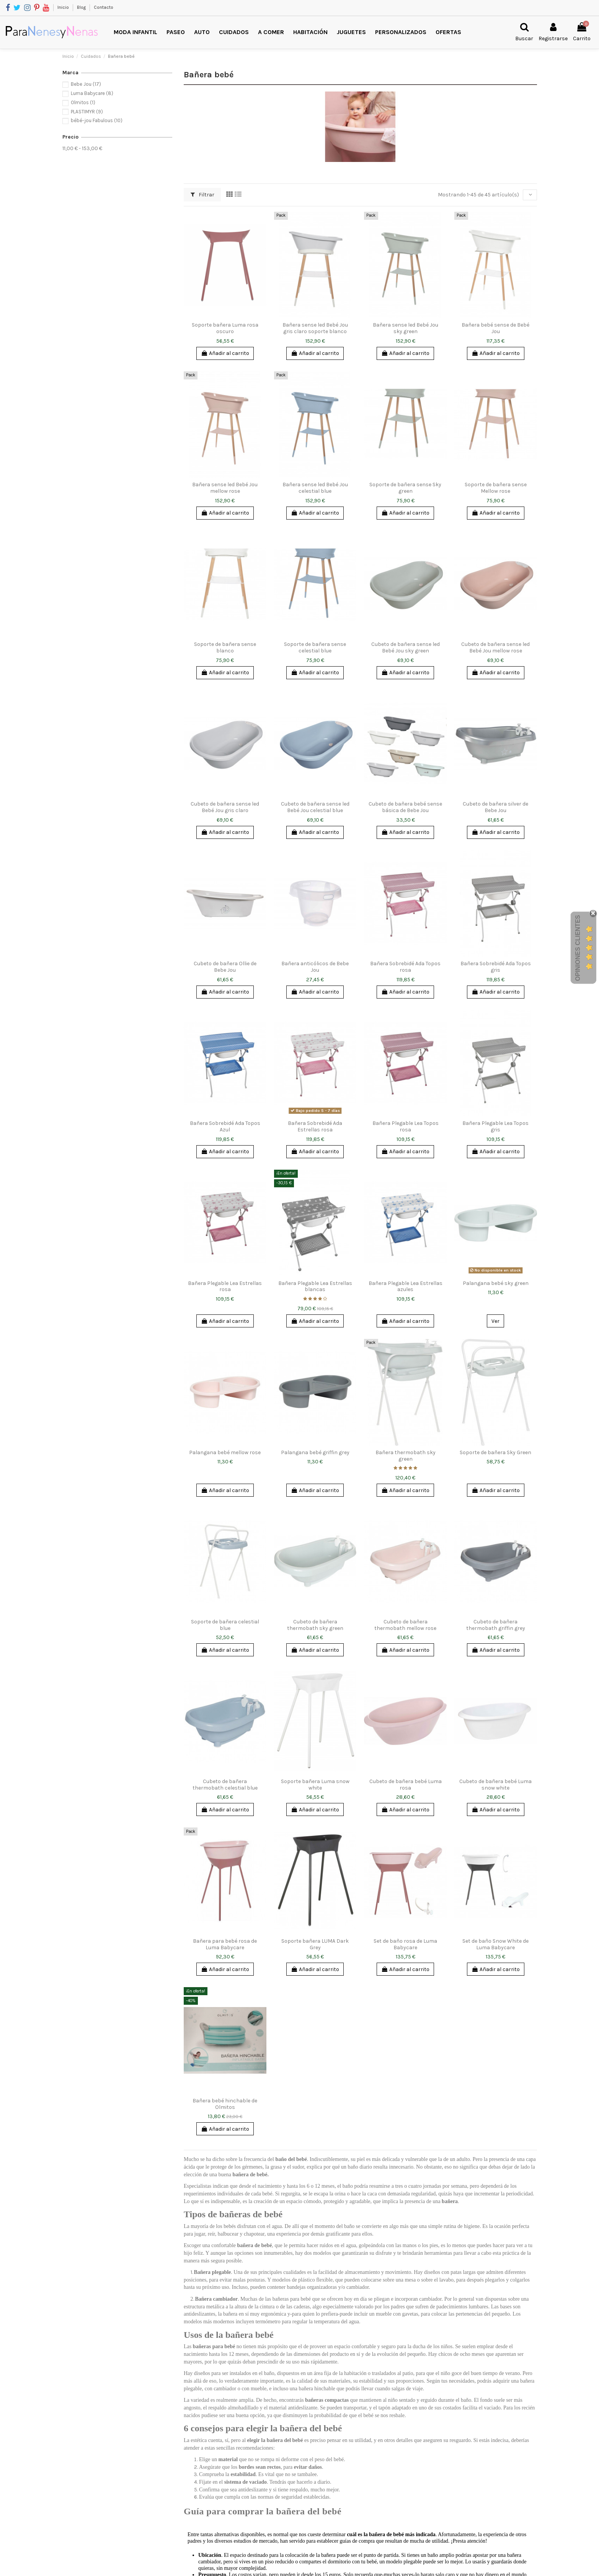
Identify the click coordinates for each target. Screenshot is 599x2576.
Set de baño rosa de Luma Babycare (405, 1944)
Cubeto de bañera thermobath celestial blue (225, 1784)
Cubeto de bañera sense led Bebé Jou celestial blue (315, 807)
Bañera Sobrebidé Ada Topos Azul (225, 1126)
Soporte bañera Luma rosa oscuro (225, 328)
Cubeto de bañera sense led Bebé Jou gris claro (225, 807)
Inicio (63, 7)
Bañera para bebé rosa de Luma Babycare (225, 1944)
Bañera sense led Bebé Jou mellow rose (225, 487)
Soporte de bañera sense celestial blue (315, 647)
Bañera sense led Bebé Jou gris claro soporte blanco (315, 328)
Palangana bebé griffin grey (315, 1452)
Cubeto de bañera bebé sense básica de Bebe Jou (405, 807)
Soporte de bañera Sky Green (495, 1452)
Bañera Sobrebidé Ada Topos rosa (405, 966)
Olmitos (83, 102)
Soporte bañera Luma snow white (315, 1784)
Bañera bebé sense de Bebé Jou (495, 328)
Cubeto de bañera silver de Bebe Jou (495, 807)
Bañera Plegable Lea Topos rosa (405, 1126)
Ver (495, 1321)
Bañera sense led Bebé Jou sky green (405, 328)
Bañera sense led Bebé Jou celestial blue (315, 487)
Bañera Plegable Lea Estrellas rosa (225, 1286)
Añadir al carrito (225, 353)
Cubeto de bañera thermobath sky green (315, 1624)
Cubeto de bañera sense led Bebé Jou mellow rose (495, 647)
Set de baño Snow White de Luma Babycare (495, 1944)
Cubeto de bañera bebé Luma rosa (405, 1784)
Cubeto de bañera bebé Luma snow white (495, 1784)
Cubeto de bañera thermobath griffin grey (495, 1624)
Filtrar (202, 194)
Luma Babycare (92, 93)
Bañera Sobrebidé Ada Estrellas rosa (315, 1126)
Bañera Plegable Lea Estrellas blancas (315, 1286)
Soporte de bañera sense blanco (225, 647)
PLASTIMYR (87, 111)
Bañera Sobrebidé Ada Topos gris (495, 966)
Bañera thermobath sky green (405, 1455)
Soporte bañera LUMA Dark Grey (315, 1944)
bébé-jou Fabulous (96, 120)
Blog (82, 7)
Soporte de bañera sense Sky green (405, 487)
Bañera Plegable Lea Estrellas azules (405, 1286)
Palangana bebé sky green (496, 1283)
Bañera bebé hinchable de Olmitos (225, 2103)
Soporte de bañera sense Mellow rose (496, 487)
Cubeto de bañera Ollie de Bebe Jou (225, 966)
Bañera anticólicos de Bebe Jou (315, 966)
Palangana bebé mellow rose (225, 1452)
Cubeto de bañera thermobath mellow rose (405, 1624)
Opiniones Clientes (578, 948)
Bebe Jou (86, 84)
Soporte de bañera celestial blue (225, 1624)
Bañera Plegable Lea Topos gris (495, 1126)
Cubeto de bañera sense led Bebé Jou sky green (405, 647)
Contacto (103, 7)
